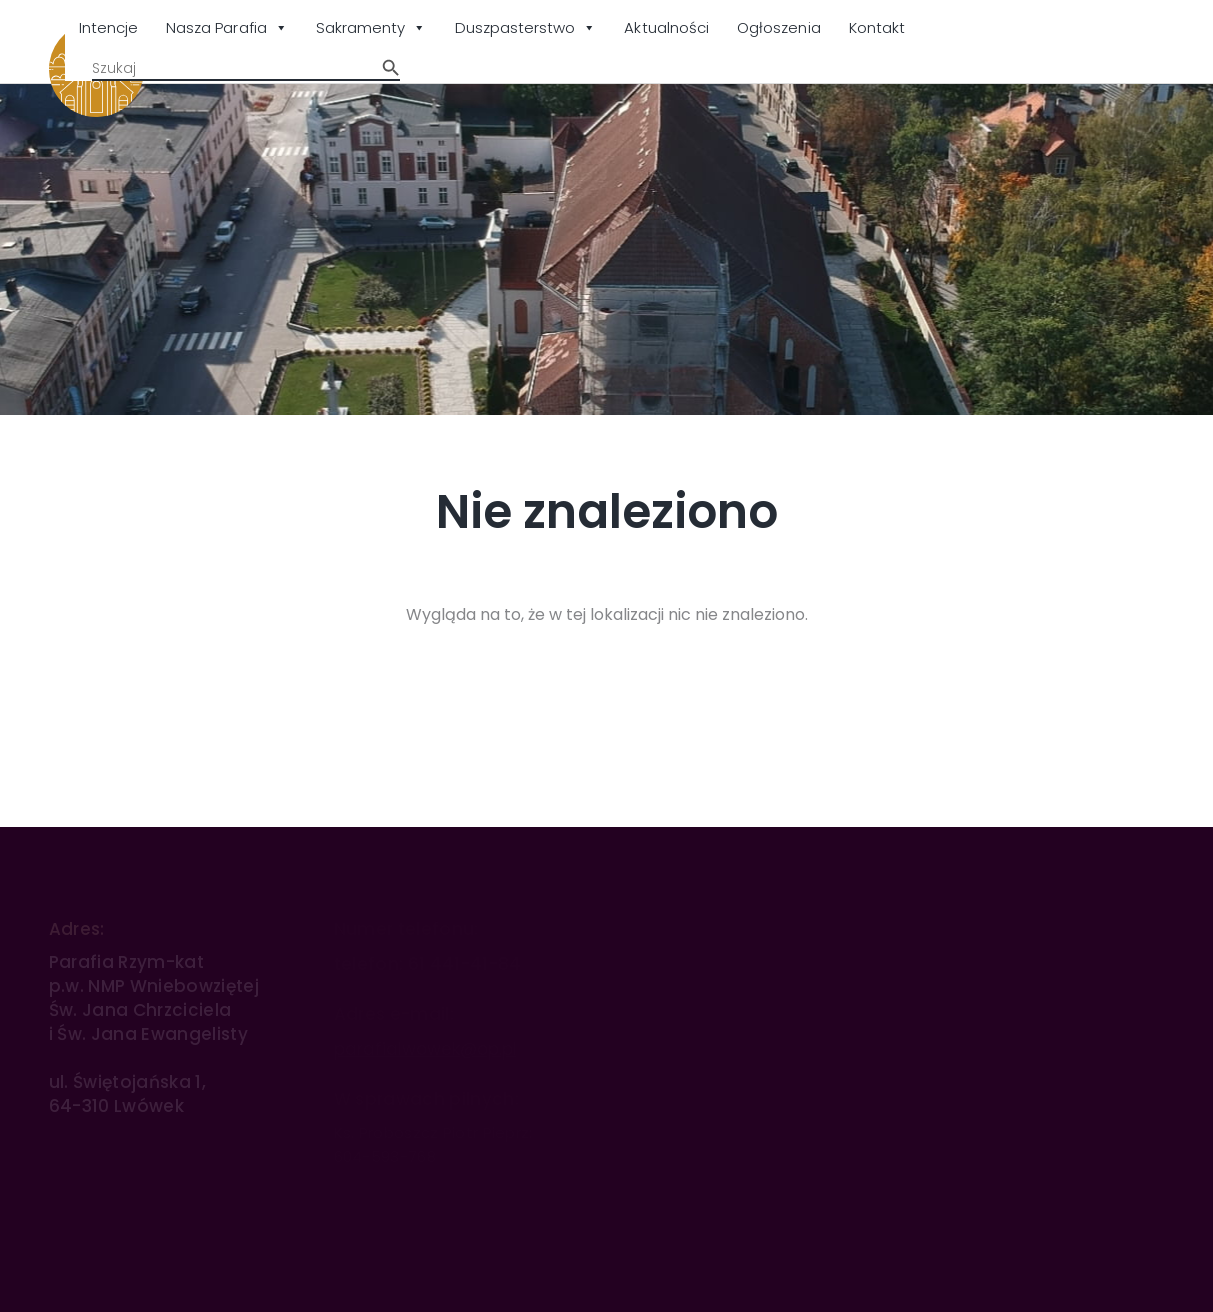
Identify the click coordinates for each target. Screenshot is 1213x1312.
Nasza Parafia (227, 28)
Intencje (108, 27)
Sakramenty (371, 28)
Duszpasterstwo (526, 28)
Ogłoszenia (779, 27)
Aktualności (666, 27)
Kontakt (877, 27)
